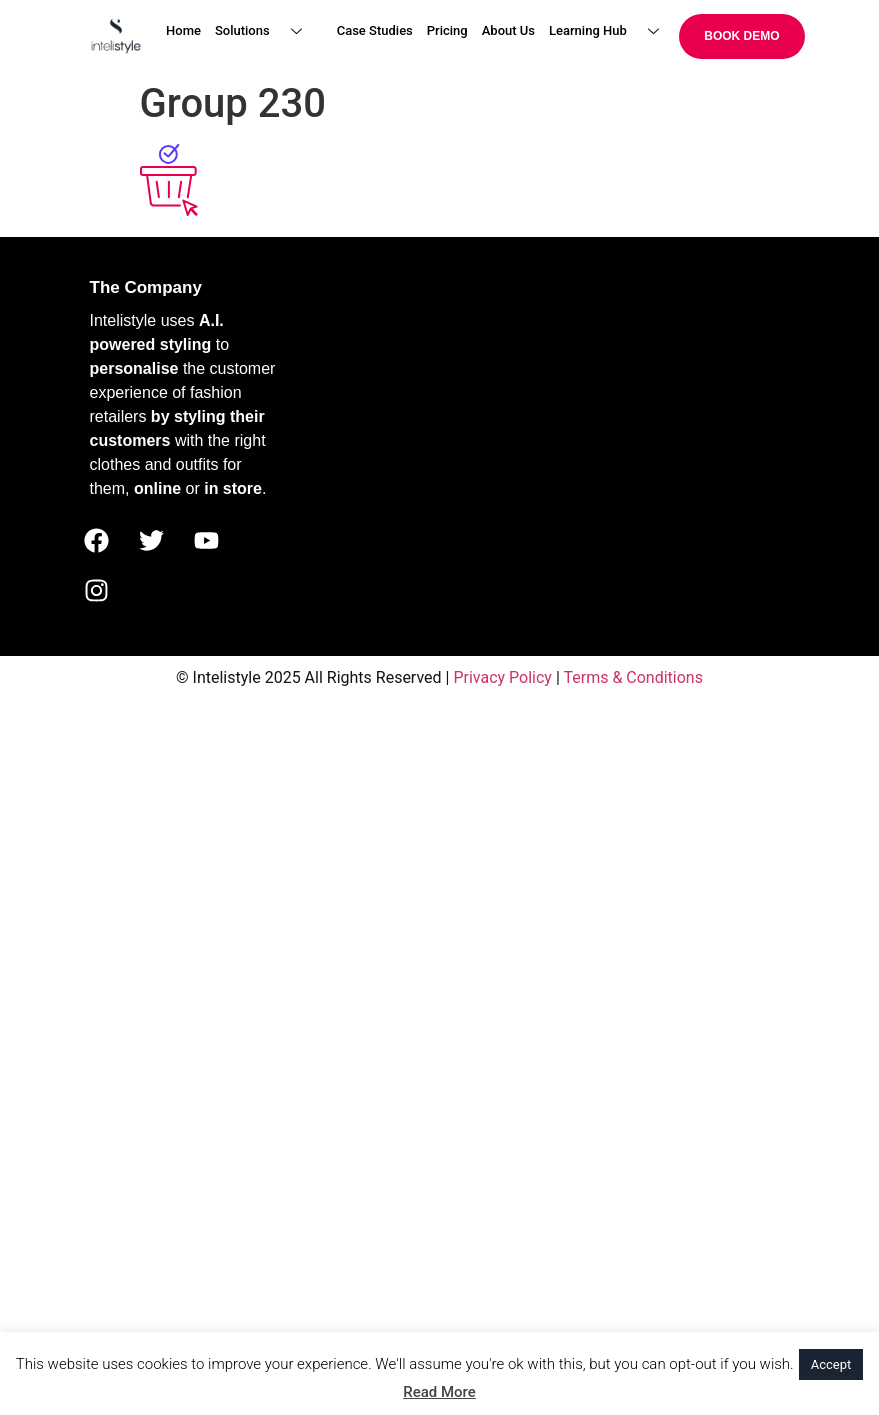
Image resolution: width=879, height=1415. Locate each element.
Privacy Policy (502, 677)
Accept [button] (831, 1364)
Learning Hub (611, 31)
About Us (508, 30)
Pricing (447, 30)
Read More (439, 1392)
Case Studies (375, 30)
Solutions (266, 31)
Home (183, 30)
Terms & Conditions (633, 677)
